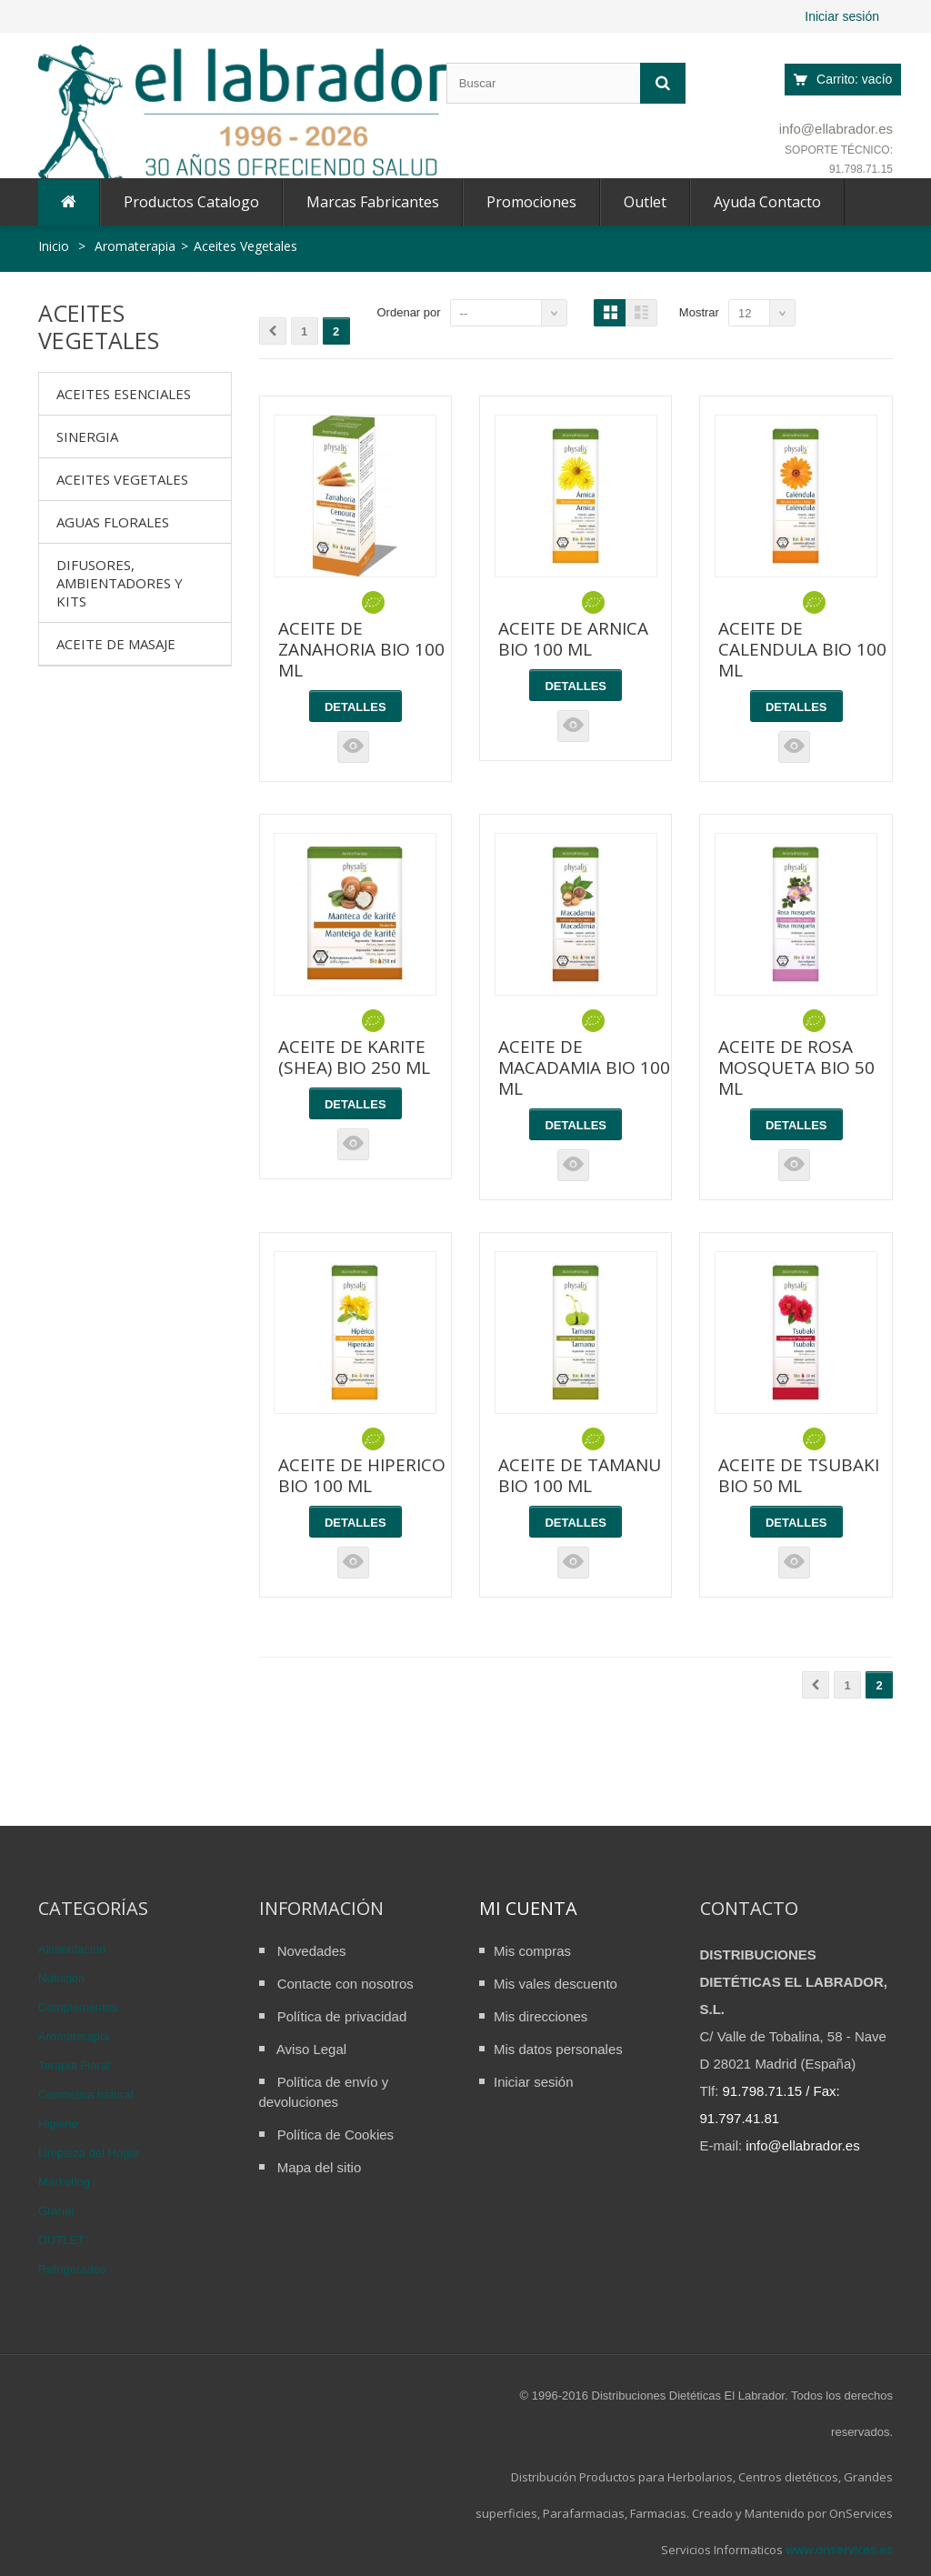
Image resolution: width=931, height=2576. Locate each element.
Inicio (53, 246)
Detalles (355, 707)
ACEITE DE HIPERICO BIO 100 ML (361, 1475)
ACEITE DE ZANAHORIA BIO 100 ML (361, 649)
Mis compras (532, 1951)
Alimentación (71, 1949)
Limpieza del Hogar (89, 2153)
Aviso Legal (311, 2049)
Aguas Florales (112, 522)
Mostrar (699, 312)
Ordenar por (409, 312)
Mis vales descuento (555, 1983)
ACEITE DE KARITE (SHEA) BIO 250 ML (354, 1057)
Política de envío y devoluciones (324, 2092)
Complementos (77, 2007)
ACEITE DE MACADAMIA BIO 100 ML (584, 1067)
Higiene (58, 2123)
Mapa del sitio (319, 2167)
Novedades (311, 1951)
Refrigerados (71, 2269)
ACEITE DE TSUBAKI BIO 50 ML (798, 1475)
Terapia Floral (74, 2065)
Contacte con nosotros (345, 1983)
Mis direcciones (540, 2016)
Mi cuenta (528, 1908)
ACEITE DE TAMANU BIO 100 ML (579, 1475)
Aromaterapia (73, 2036)
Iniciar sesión (842, 16)
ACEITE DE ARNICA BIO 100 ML (573, 638)
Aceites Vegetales (122, 479)
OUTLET (61, 2240)
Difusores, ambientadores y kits (119, 583)
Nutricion (61, 1978)
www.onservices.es (839, 2549)
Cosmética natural (86, 2094)
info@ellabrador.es (836, 128)
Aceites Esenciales (123, 394)
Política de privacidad (342, 2016)
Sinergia (87, 436)
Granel (56, 2211)
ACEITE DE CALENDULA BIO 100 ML (802, 649)
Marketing (64, 2182)
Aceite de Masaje (115, 644)
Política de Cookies (335, 2134)
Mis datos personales (558, 2049)
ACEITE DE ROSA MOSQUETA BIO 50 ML (796, 1067)
